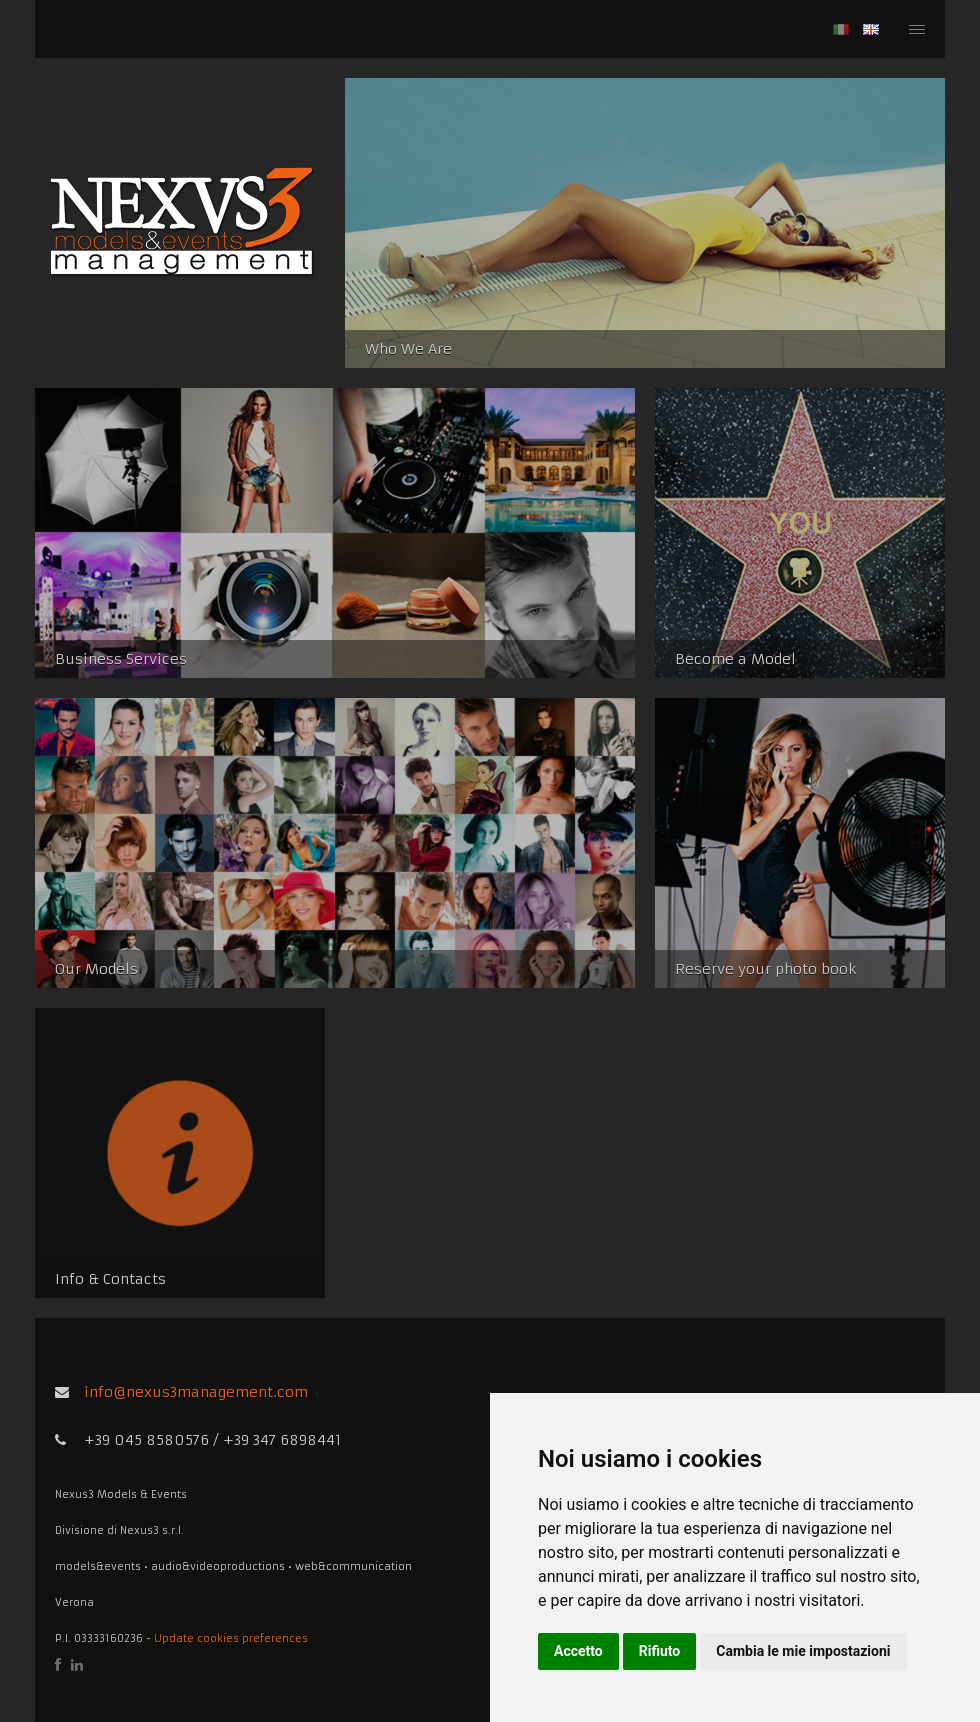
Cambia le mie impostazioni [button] (803, 1651)
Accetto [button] (578, 1651)
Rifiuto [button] (660, 1651)
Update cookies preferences (231, 1638)
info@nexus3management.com (196, 1392)
